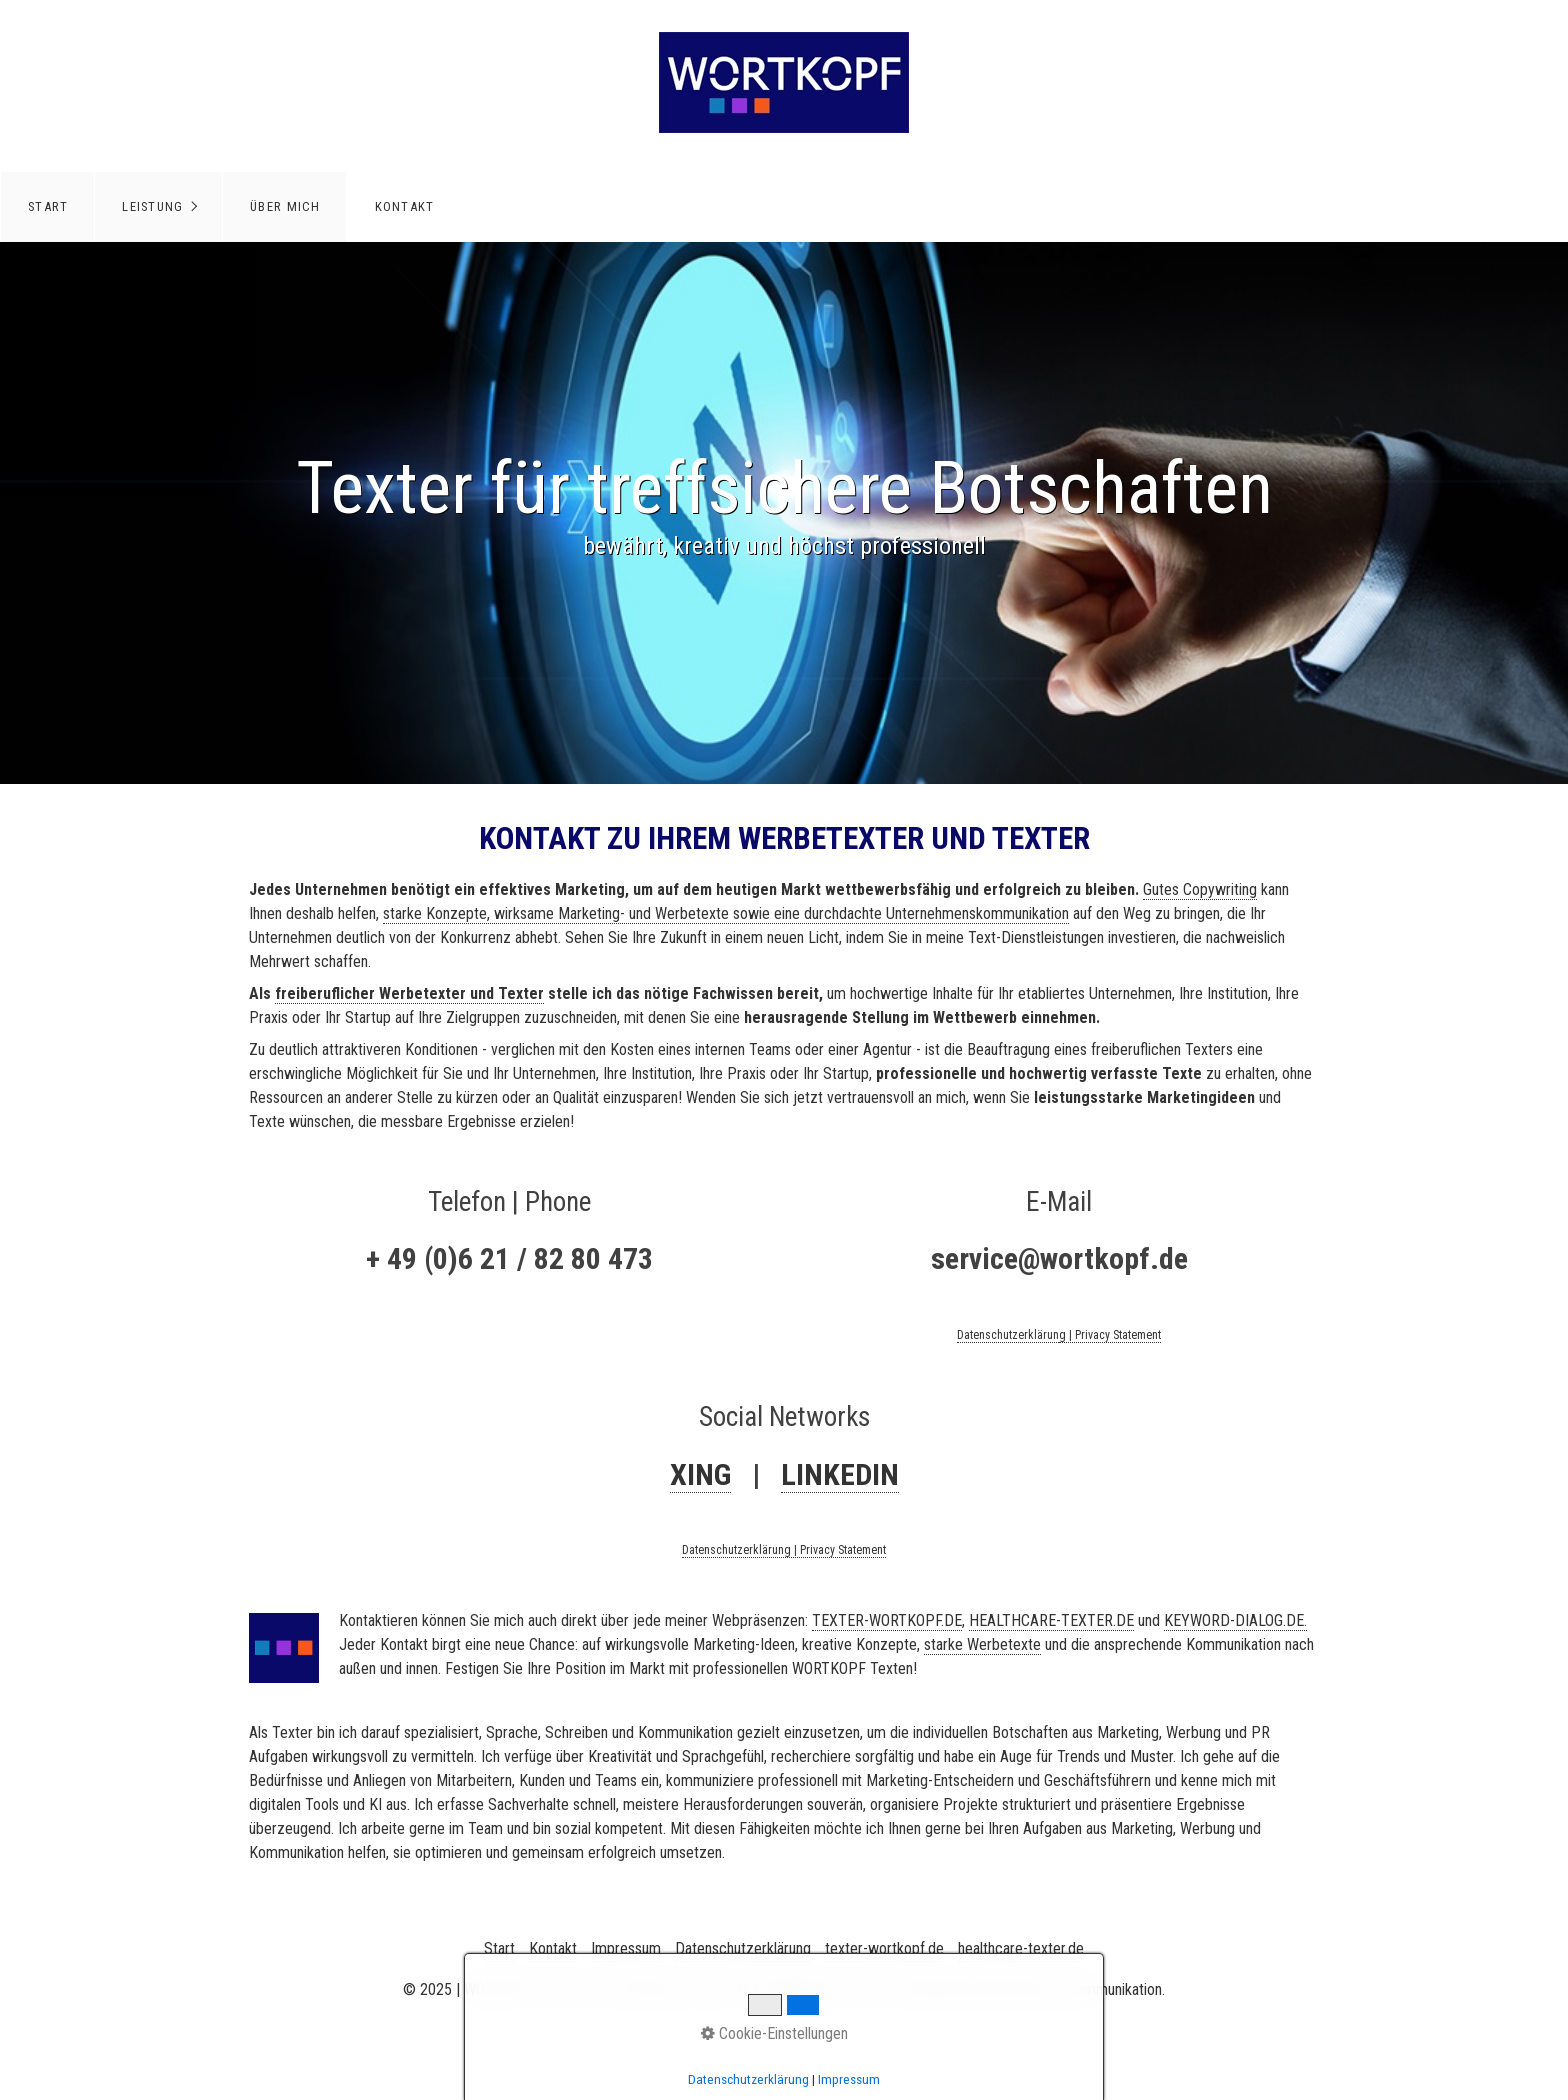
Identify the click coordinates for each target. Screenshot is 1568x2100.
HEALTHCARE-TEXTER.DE (1051, 1620)
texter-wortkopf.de (884, 1948)
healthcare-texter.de (1021, 1948)
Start (48, 206)
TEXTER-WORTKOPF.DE (887, 1620)
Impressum (626, 1948)
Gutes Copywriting (1200, 889)
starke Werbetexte (982, 1644)
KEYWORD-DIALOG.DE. (1235, 1620)
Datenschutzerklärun (1008, 1335)
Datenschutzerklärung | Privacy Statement (784, 1550)
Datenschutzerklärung (743, 1948)
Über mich (285, 206)
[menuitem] (47, 207)
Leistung (152, 206)
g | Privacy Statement (1110, 1335)
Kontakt (405, 206)
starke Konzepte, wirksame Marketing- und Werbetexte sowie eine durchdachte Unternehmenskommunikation (726, 913)
